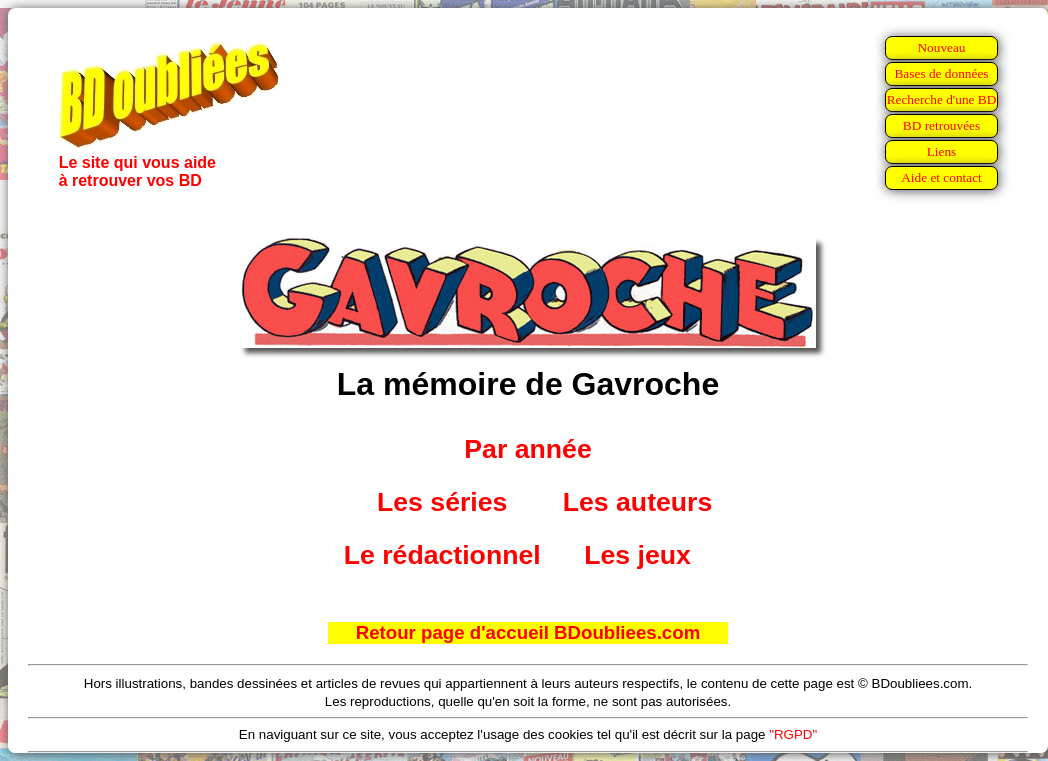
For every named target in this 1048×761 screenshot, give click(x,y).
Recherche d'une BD (942, 99)
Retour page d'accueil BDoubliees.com (528, 632)
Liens (942, 151)
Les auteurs (638, 502)
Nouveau (941, 47)
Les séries (442, 502)
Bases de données (941, 73)
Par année (527, 449)
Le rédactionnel (442, 555)
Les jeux (637, 555)
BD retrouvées (941, 125)
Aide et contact (941, 177)
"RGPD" (793, 734)
